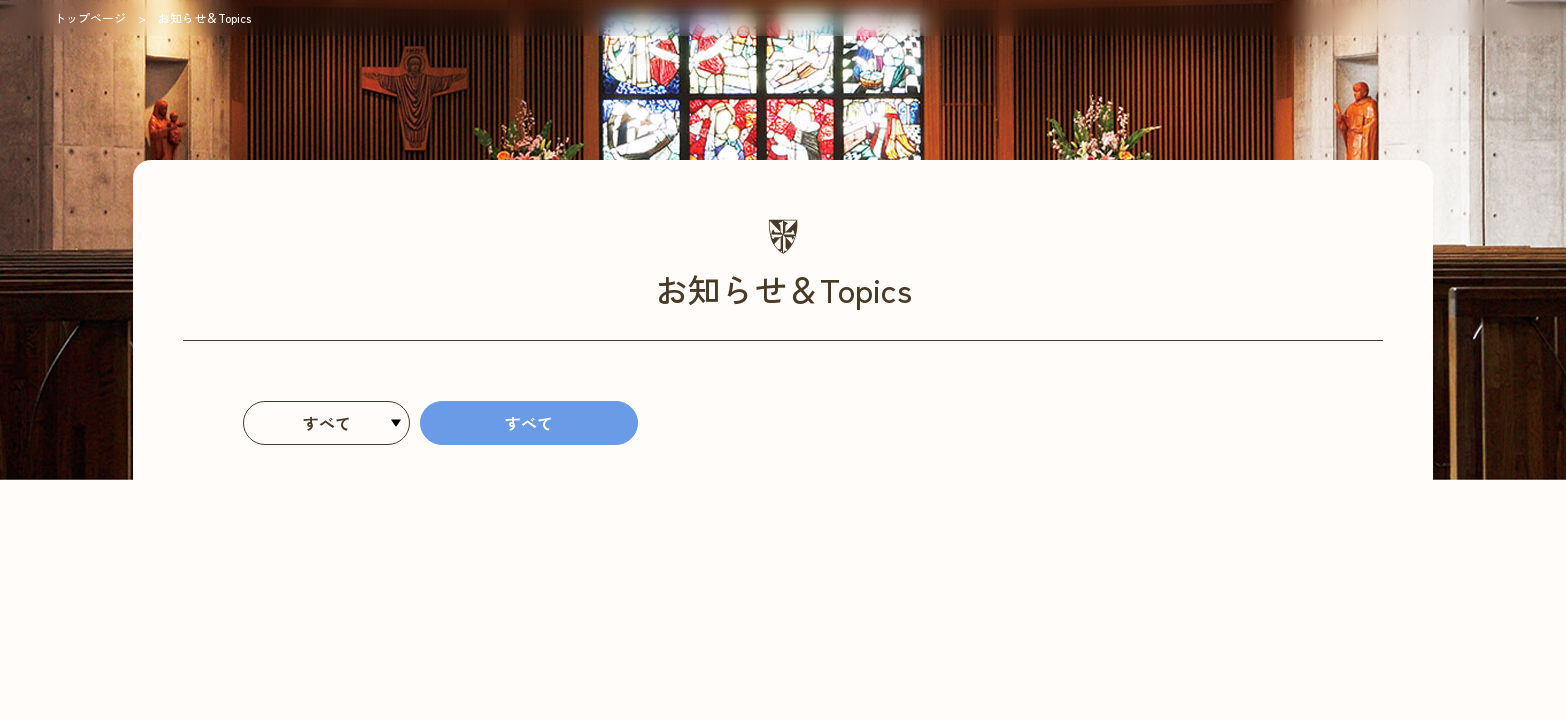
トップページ (90, 17)
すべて (529, 423)
